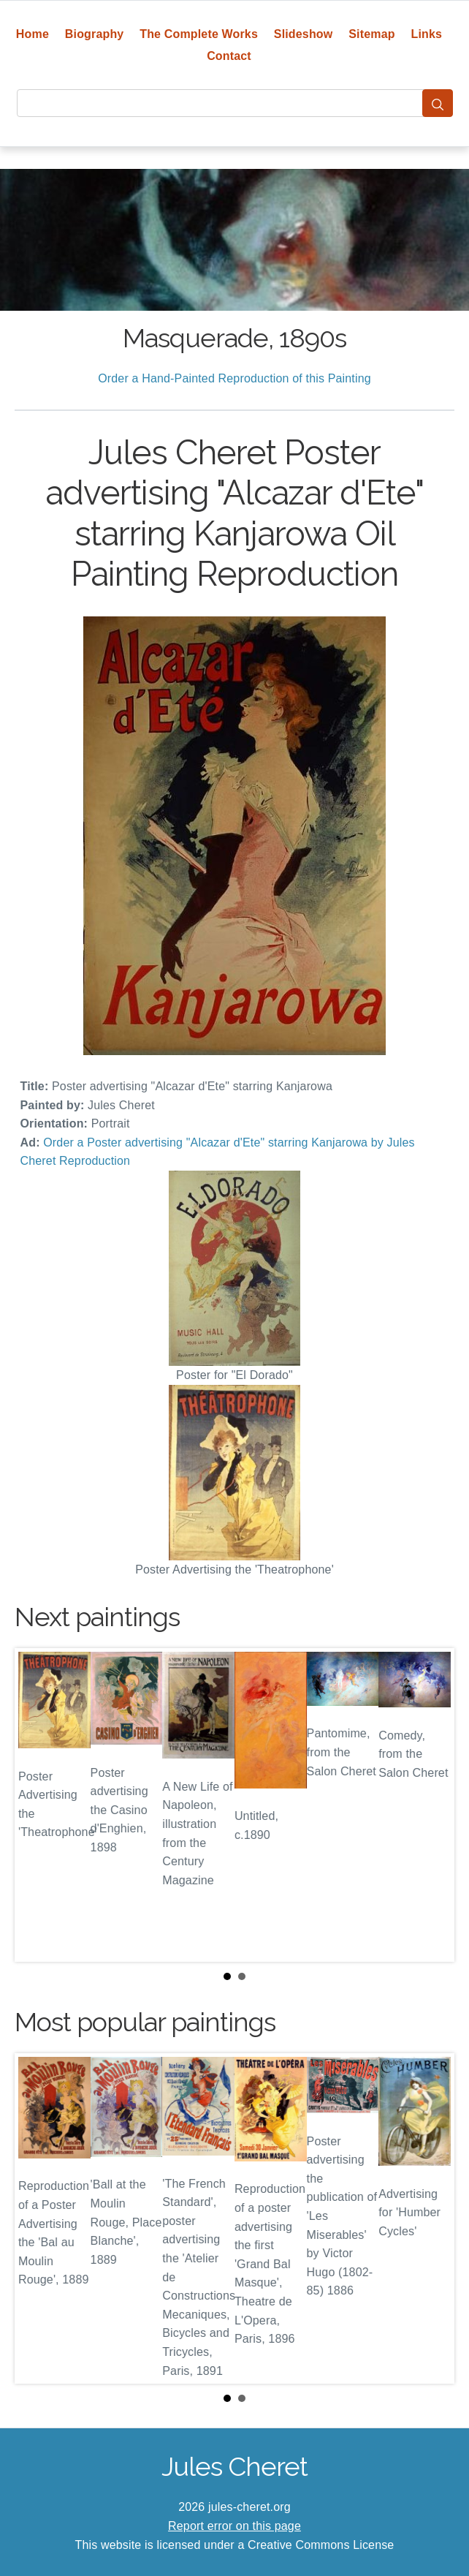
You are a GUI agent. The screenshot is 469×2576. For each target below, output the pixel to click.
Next (431, 1805)
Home (32, 34)
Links (427, 34)
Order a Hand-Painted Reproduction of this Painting (234, 378)
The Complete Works (199, 34)
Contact (229, 56)
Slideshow (303, 34)
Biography (94, 34)
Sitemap (371, 34)
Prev (37, 1805)
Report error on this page (234, 2526)
